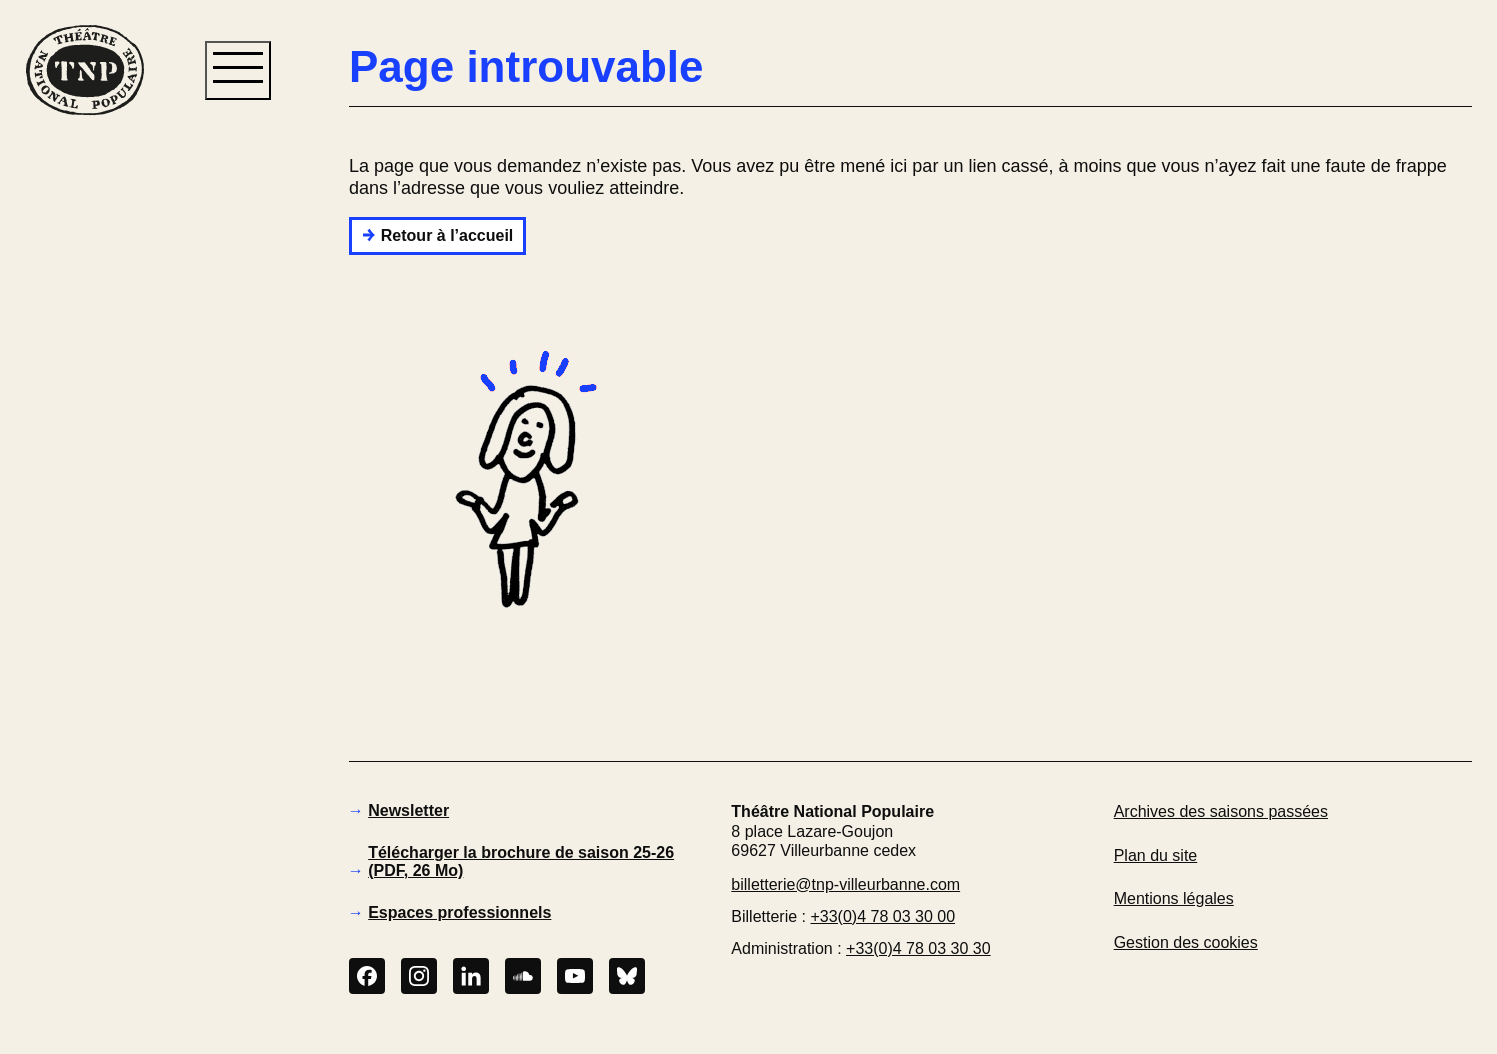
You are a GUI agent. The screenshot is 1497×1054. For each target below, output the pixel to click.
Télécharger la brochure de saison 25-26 (521, 861)
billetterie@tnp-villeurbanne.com (845, 884)
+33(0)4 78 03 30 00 (882, 916)
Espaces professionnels (459, 912)
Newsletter (408, 810)
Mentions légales (1174, 898)
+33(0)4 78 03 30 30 (918, 948)
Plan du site (1156, 855)
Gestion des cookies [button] (1186, 942)
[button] (84, 459)
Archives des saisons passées (1221, 811)
